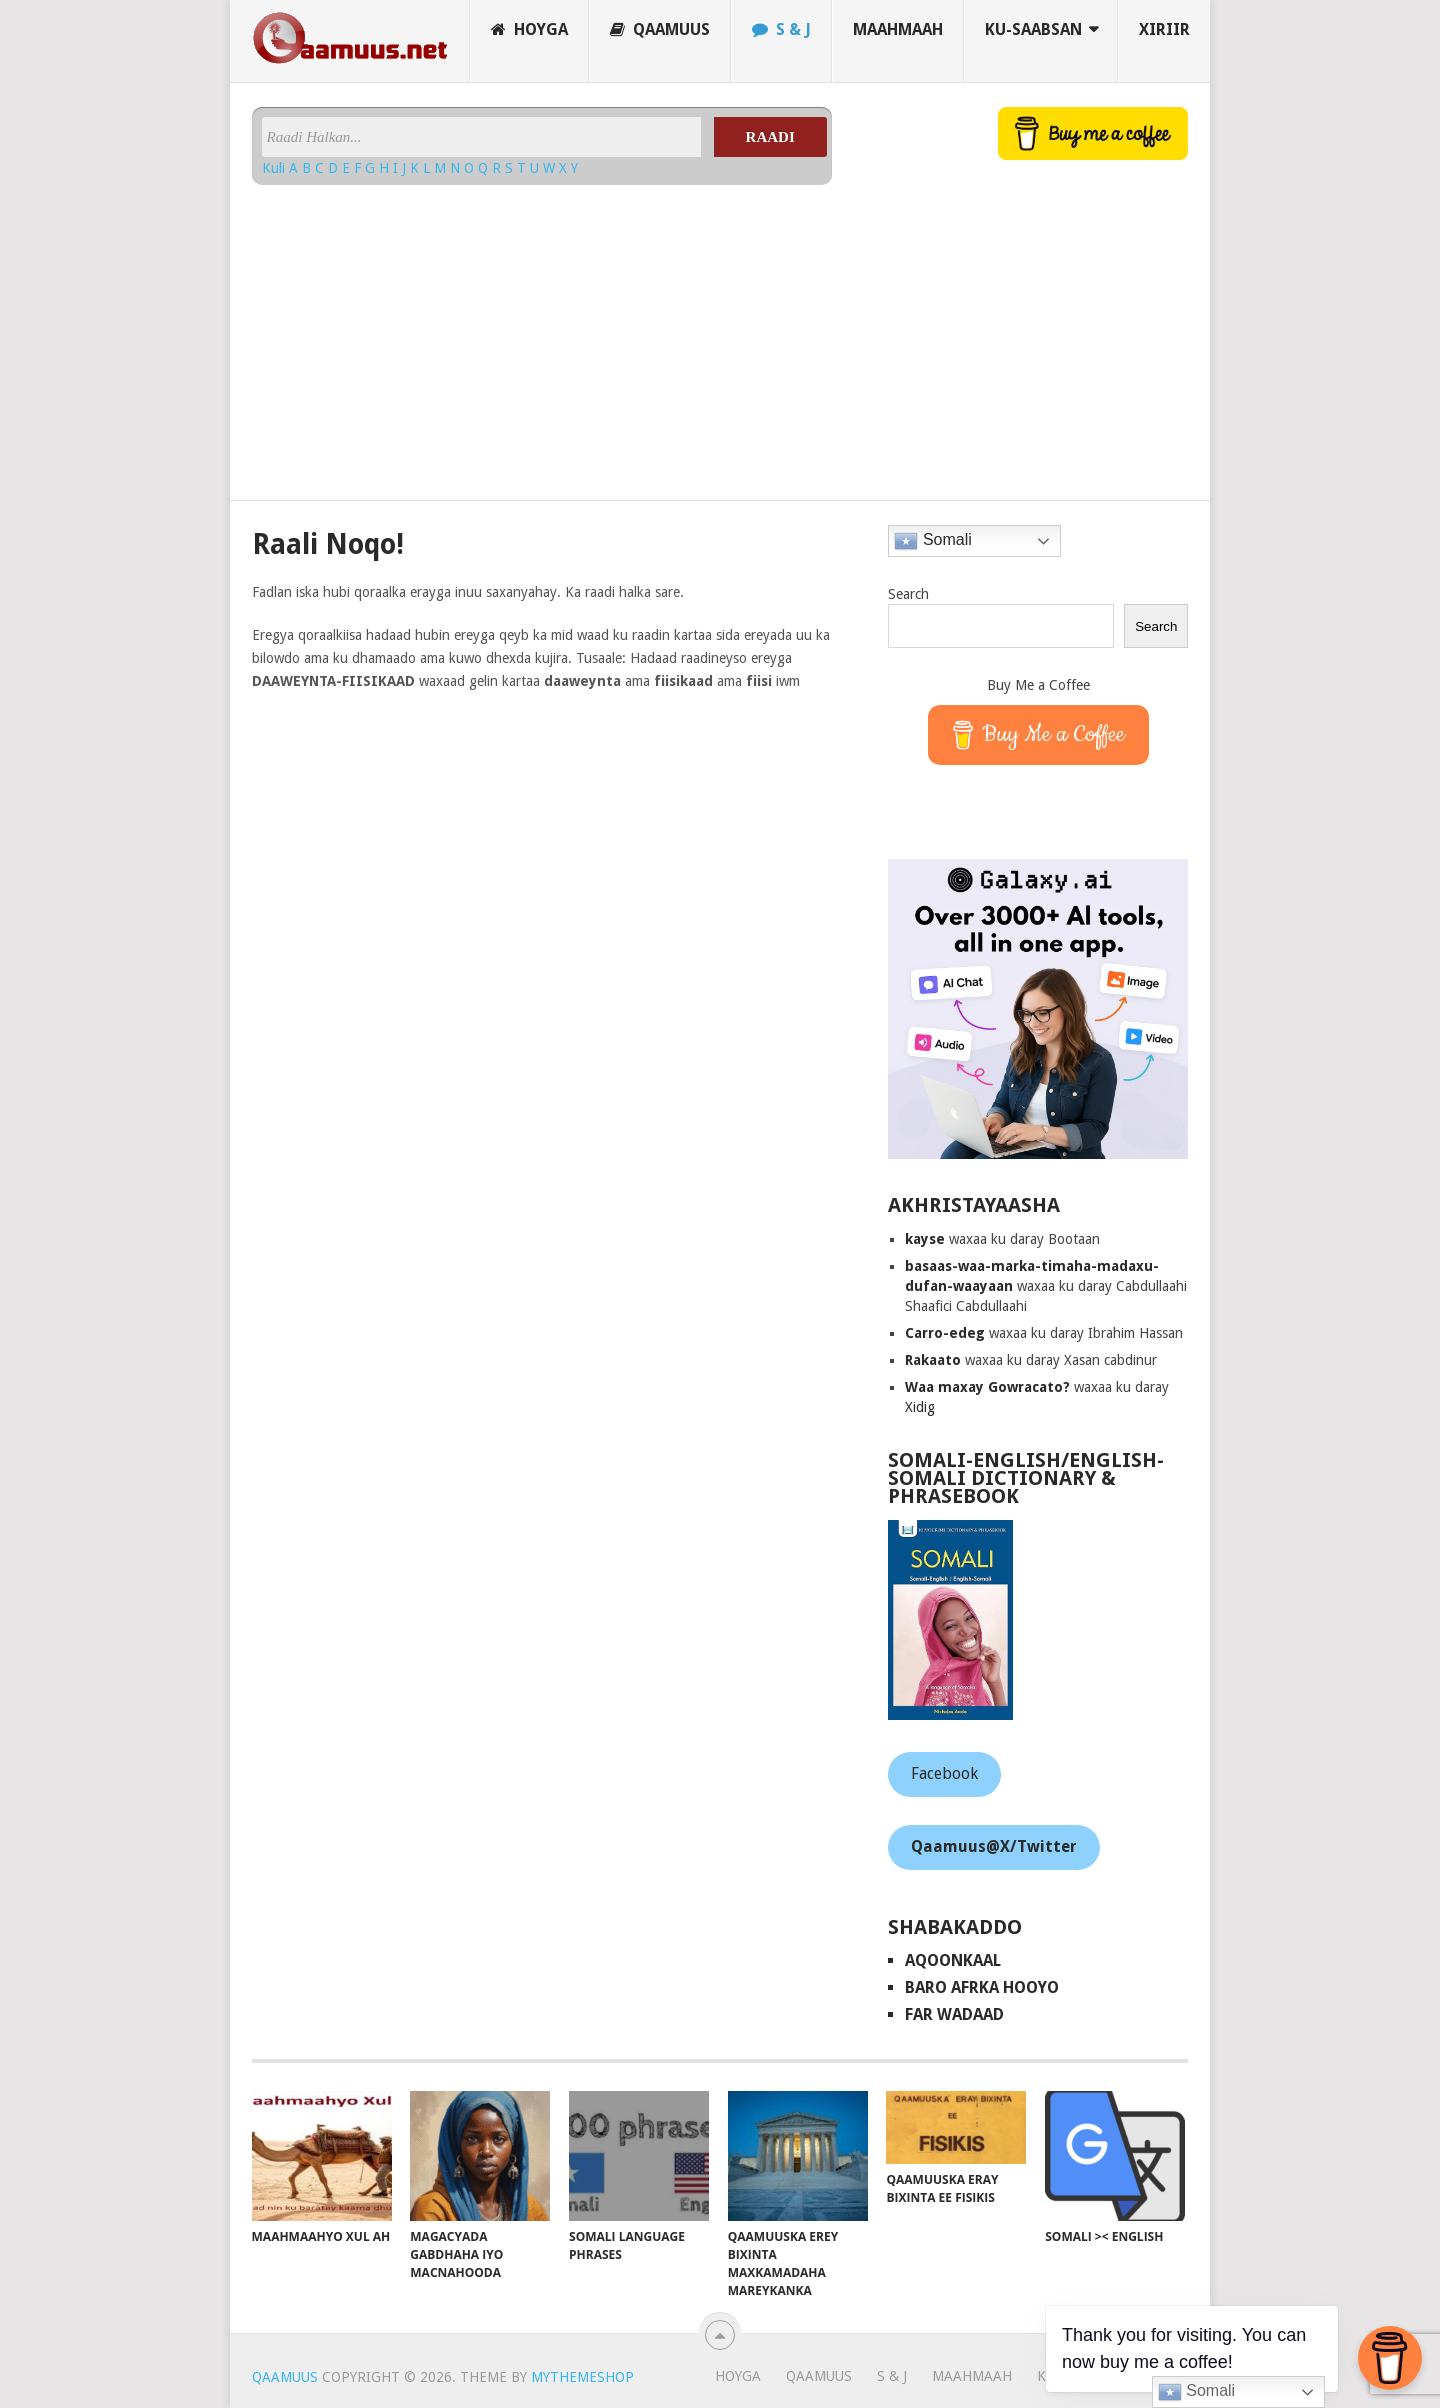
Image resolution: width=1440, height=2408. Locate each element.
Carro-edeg (945, 1333)
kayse (925, 1239)
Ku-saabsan (1033, 29)
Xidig (920, 1407)
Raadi (770, 137)
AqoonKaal (953, 1960)
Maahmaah (898, 29)
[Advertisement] (542, 335)
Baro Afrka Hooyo (982, 1987)
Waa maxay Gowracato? (987, 1387)
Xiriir (1164, 29)
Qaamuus (660, 29)
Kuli (275, 168)
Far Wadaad (954, 2014)
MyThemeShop (582, 2377)
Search (908, 594)
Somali (932, 541)
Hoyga (529, 29)
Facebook (944, 1773)
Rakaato (933, 1360)
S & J (781, 29)
